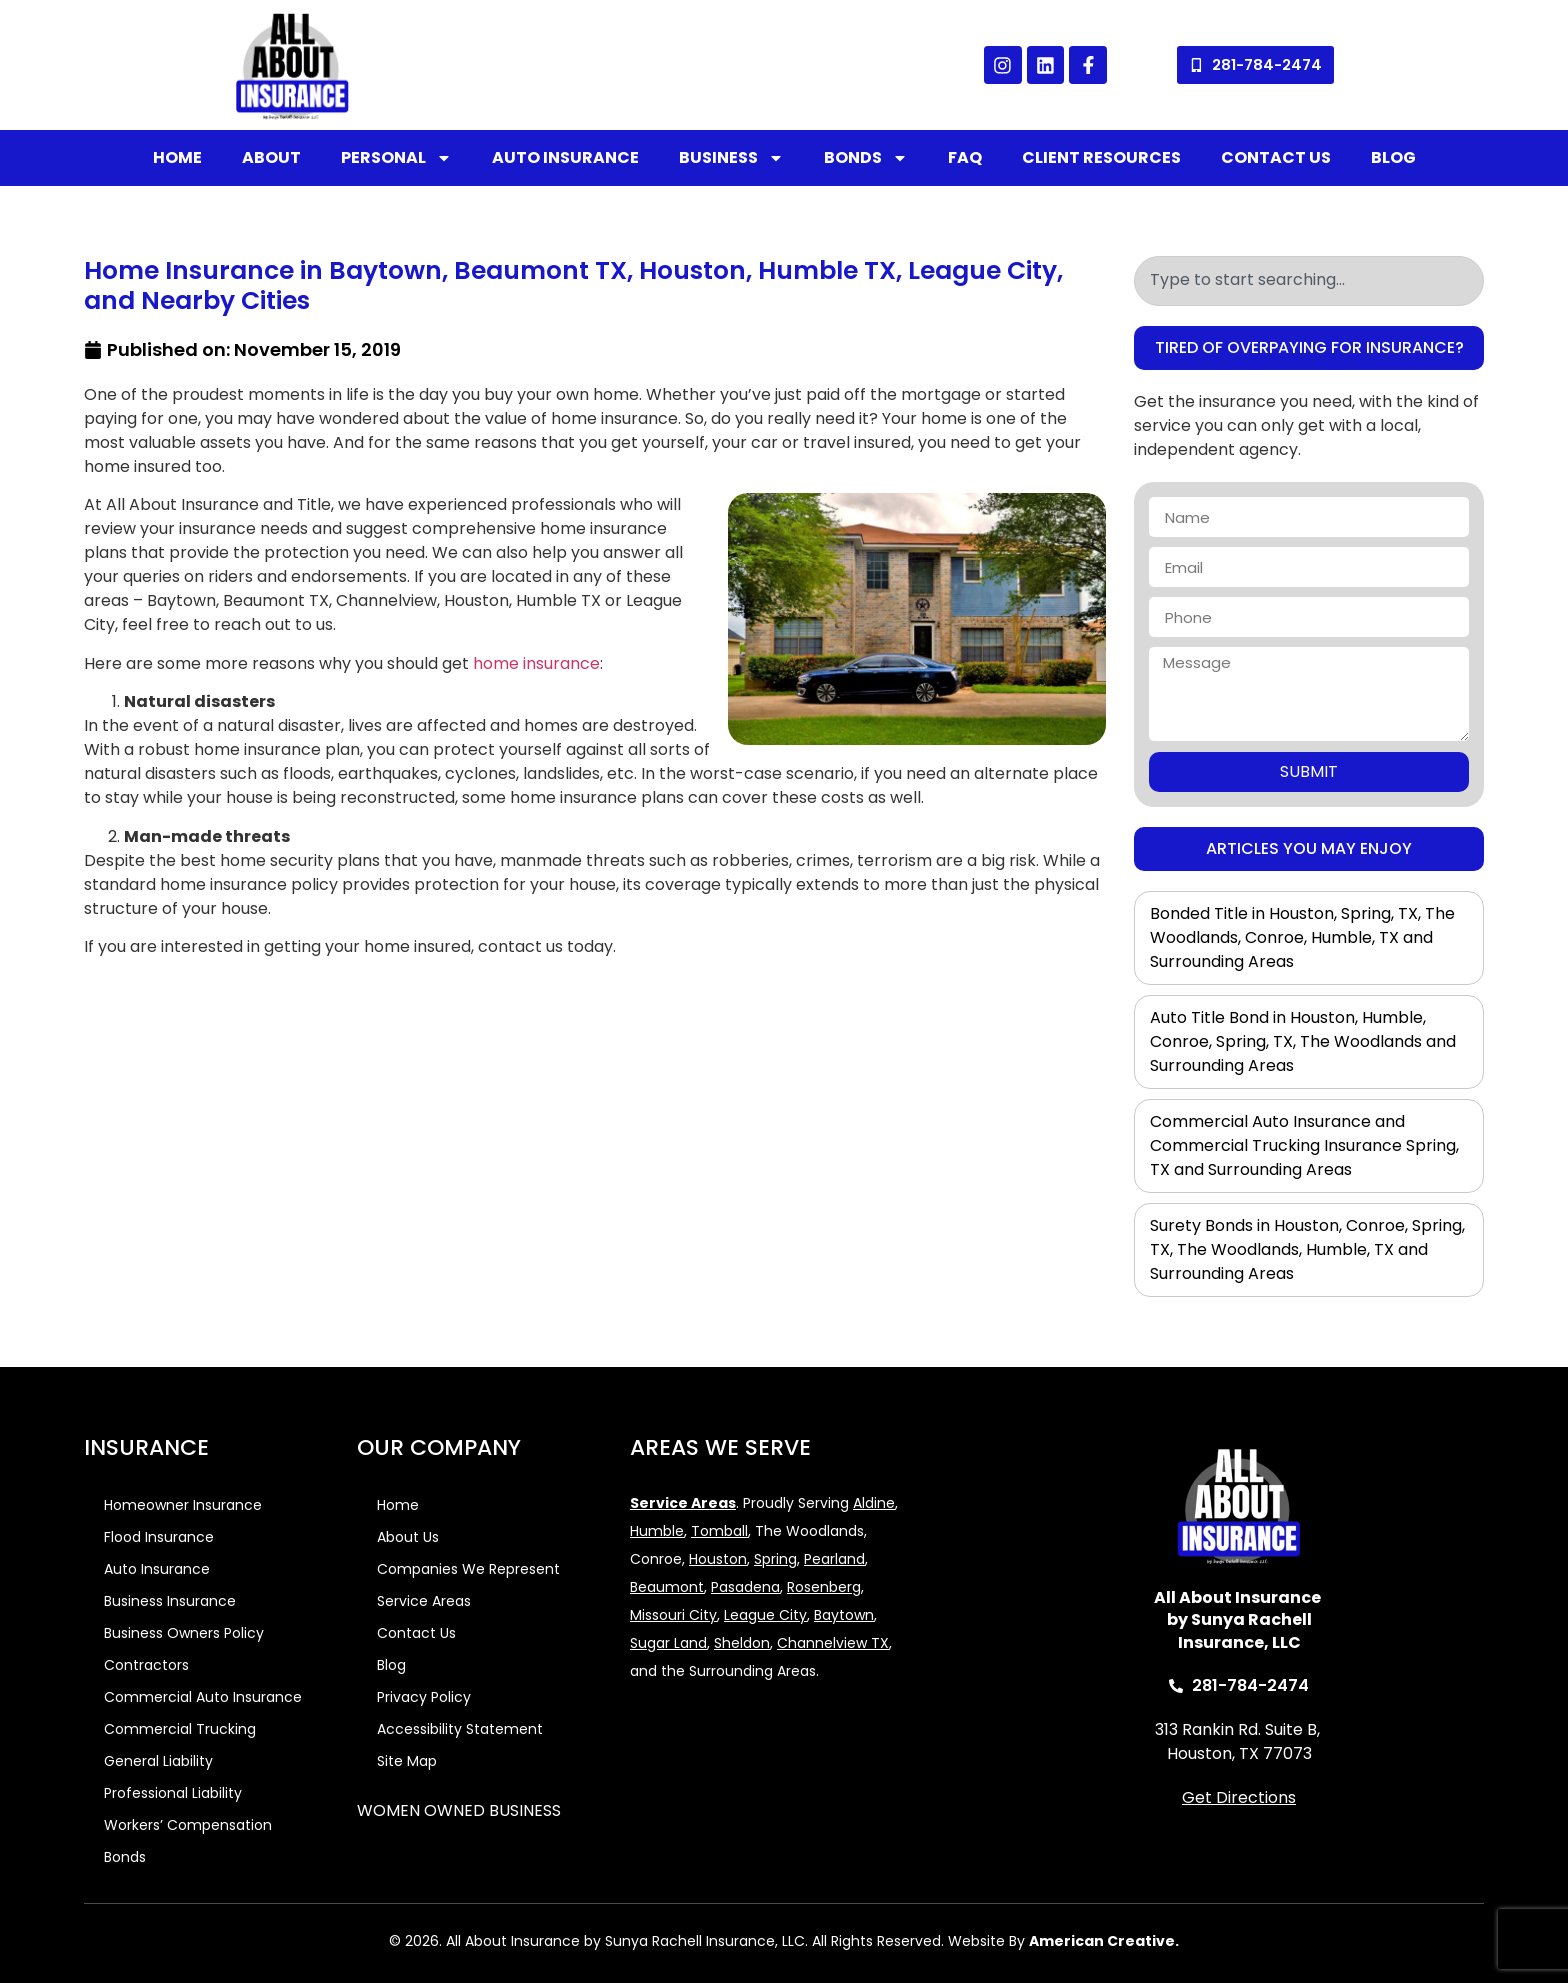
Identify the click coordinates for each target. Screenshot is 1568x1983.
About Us (408, 1537)
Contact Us (1276, 157)
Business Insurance (170, 1601)
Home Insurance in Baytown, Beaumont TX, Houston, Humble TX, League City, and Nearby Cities (573, 285)
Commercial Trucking (180, 1729)
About (271, 157)
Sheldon (742, 1643)
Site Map (407, 1761)
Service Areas (424, 1601)
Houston (718, 1559)
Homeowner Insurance (183, 1505)
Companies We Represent (468, 1569)
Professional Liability (173, 1793)
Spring (775, 1559)
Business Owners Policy (184, 1633)
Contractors (146, 1665)
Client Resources (1101, 157)
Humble (657, 1531)
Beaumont (667, 1587)
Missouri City (673, 1615)
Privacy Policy (424, 1697)
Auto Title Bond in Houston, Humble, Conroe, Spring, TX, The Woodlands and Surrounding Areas (1303, 1041)
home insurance (536, 663)
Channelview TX (833, 1643)
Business (731, 158)
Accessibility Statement (460, 1729)
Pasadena (745, 1587)
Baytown (844, 1615)
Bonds (866, 158)
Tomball (719, 1531)
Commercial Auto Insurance (203, 1697)
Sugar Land (668, 1643)
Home (177, 157)
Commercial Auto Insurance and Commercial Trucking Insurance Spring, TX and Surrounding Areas (1304, 1145)
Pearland (834, 1559)
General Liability (158, 1761)
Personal (396, 158)
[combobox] (1309, 281)
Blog (1393, 157)
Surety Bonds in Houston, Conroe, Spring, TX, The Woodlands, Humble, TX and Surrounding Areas (1307, 1249)
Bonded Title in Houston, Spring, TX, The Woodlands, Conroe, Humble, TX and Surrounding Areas (1302, 937)
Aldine (874, 1503)
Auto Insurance (565, 157)
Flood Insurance (159, 1537)
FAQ (965, 157)
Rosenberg (824, 1587)
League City (765, 1615)
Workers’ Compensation (188, 1825)
